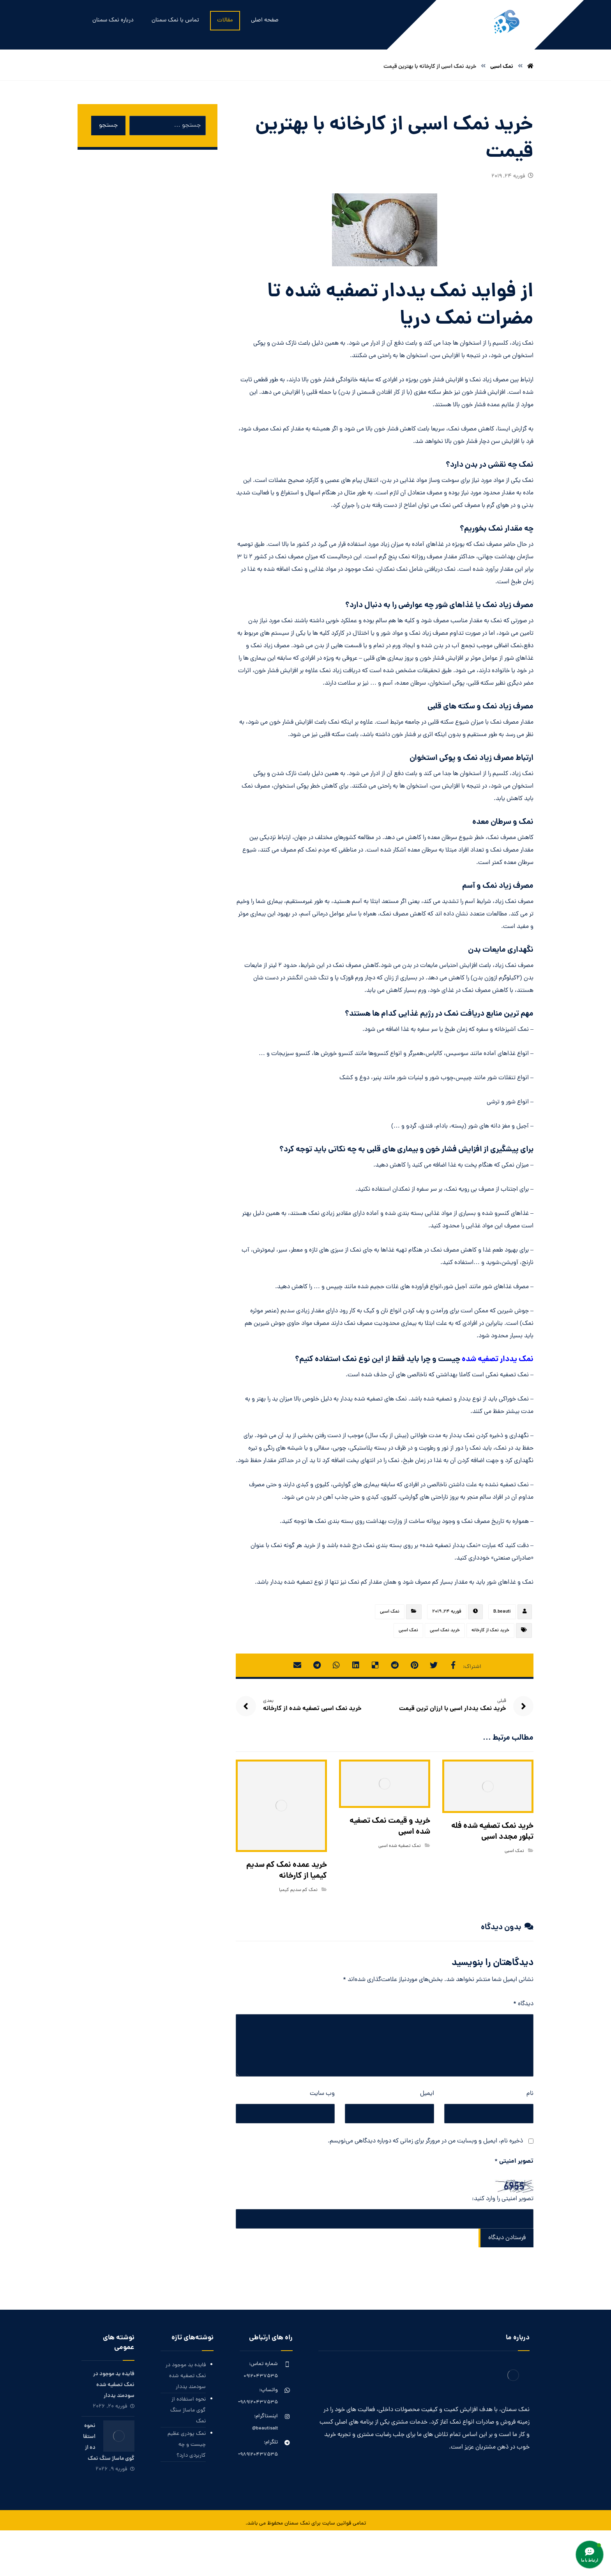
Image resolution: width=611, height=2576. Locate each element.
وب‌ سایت (322, 2093)
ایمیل (427, 2093)
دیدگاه (523, 2004)
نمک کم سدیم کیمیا (298, 1890)
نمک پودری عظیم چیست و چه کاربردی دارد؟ (187, 2445)
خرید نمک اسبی (445, 1630)
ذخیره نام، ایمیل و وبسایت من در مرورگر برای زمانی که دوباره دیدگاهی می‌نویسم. (425, 2141)
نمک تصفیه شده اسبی (399, 1846)
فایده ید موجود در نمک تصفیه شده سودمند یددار (186, 2376)
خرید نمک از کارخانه (490, 1630)
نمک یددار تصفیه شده (497, 1359)
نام (529, 2093)
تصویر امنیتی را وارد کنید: (502, 2199)
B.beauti (502, 1611)
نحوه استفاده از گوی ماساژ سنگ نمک (188, 2410)
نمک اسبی (389, 1611)
